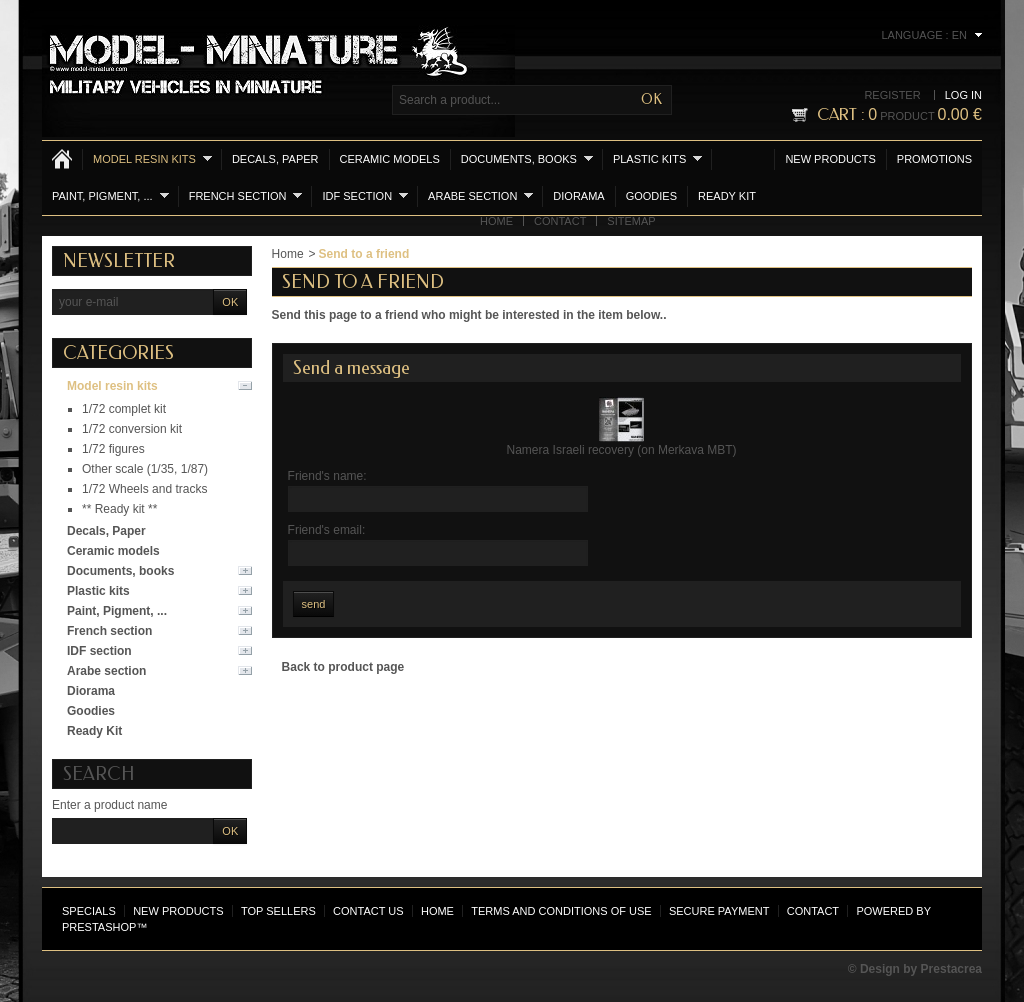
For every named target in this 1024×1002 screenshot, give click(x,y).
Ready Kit (727, 196)
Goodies (651, 196)
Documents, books (527, 158)
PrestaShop (99, 927)
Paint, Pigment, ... (110, 195)
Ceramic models (390, 159)
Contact (560, 221)
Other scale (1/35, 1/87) (145, 469)
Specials (89, 911)
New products (830, 159)
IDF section (365, 195)
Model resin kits (152, 158)
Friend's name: (327, 476)
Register (892, 95)
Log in (963, 95)
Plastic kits (657, 158)
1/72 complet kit (124, 409)
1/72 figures (113, 449)
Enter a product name (109, 805)
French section (246, 195)
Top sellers (278, 911)
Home (496, 221)
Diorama (578, 196)
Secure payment (719, 911)
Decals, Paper (275, 159)
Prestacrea (951, 969)
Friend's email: (327, 530)
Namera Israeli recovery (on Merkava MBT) (622, 450)
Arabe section (480, 195)
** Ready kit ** (119, 509)
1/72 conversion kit (132, 429)
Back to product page (343, 667)
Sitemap (631, 221)
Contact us (368, 911)
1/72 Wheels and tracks (144, 489)
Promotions (934, 159)
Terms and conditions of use (561, 911)
